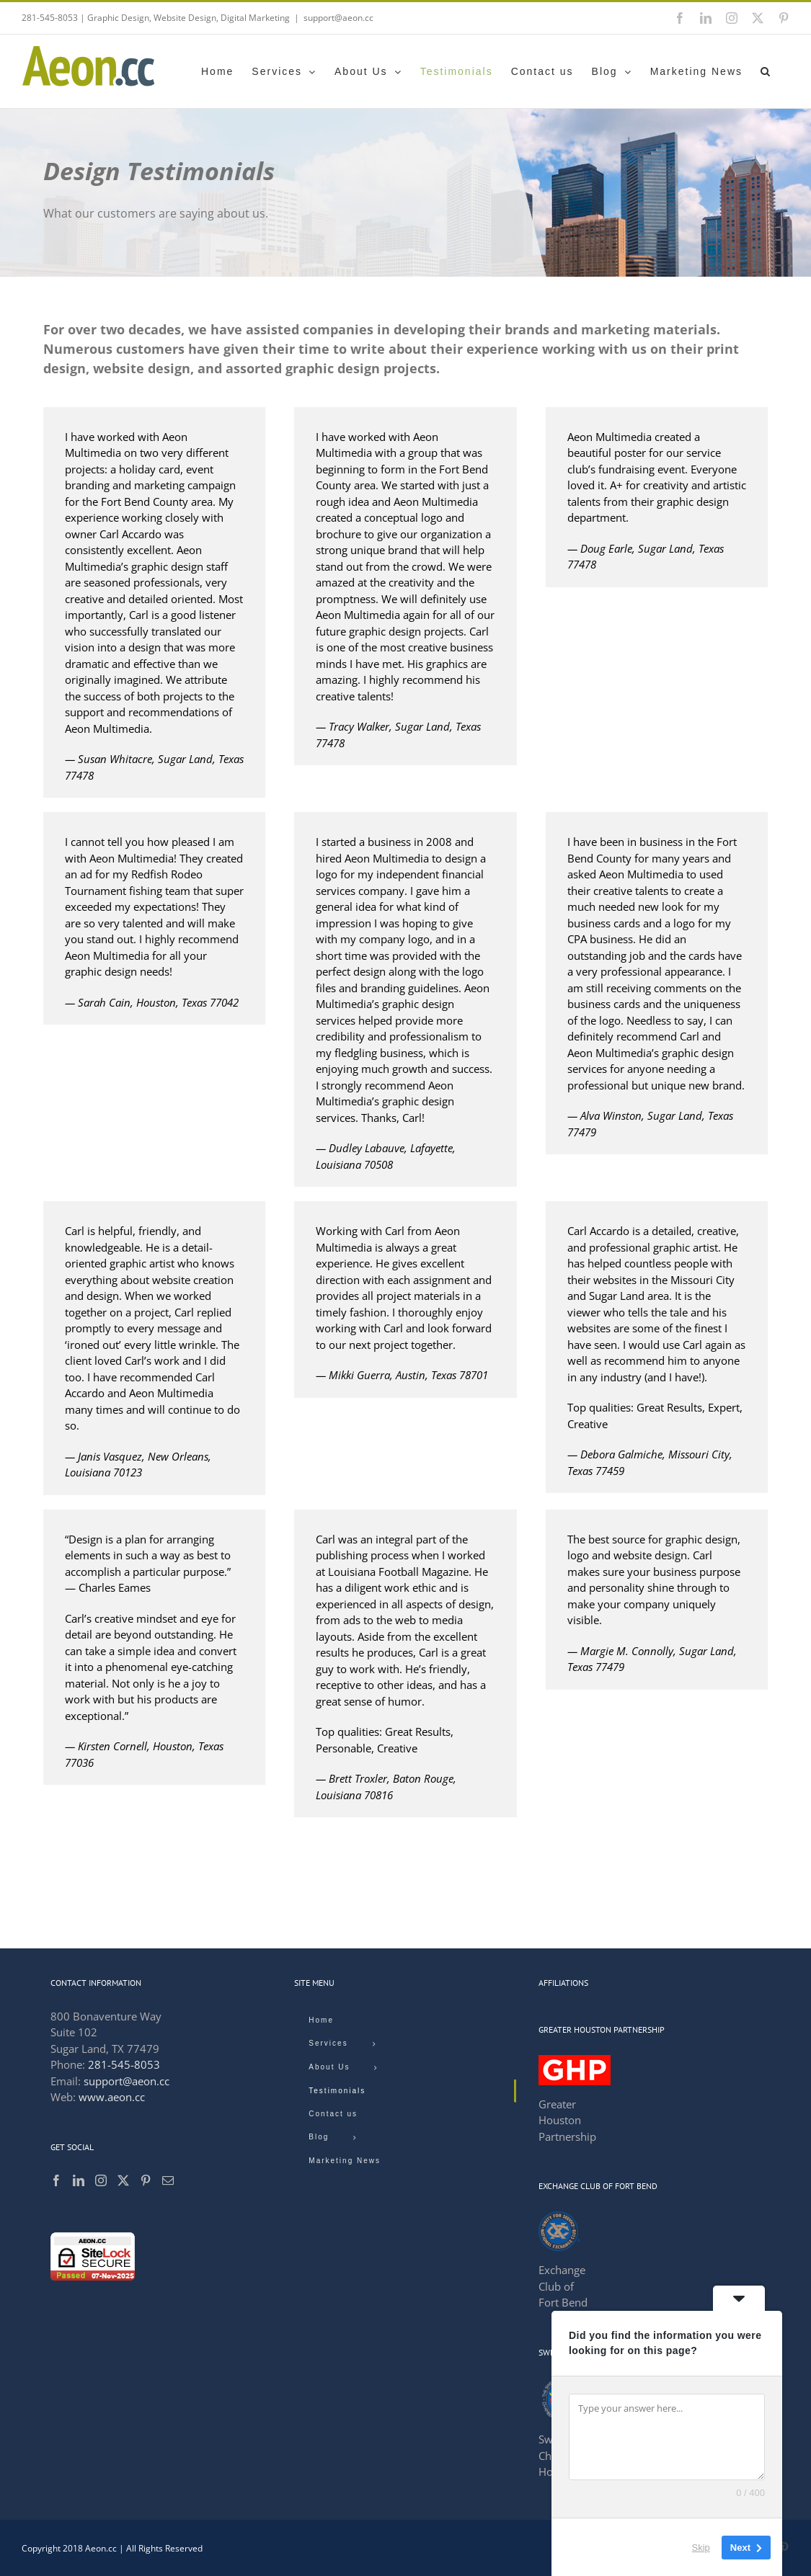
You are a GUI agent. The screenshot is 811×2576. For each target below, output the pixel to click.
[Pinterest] (145, 2180)
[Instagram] (101, 2180)
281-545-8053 (124, 2064)
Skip (701, 2546)
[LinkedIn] (78, 2180)
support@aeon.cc (338, 18)
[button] (766, 71)
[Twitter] (123, 2180)
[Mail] (168, 2180)
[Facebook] (56, 2180)
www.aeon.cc (112, 2097)
